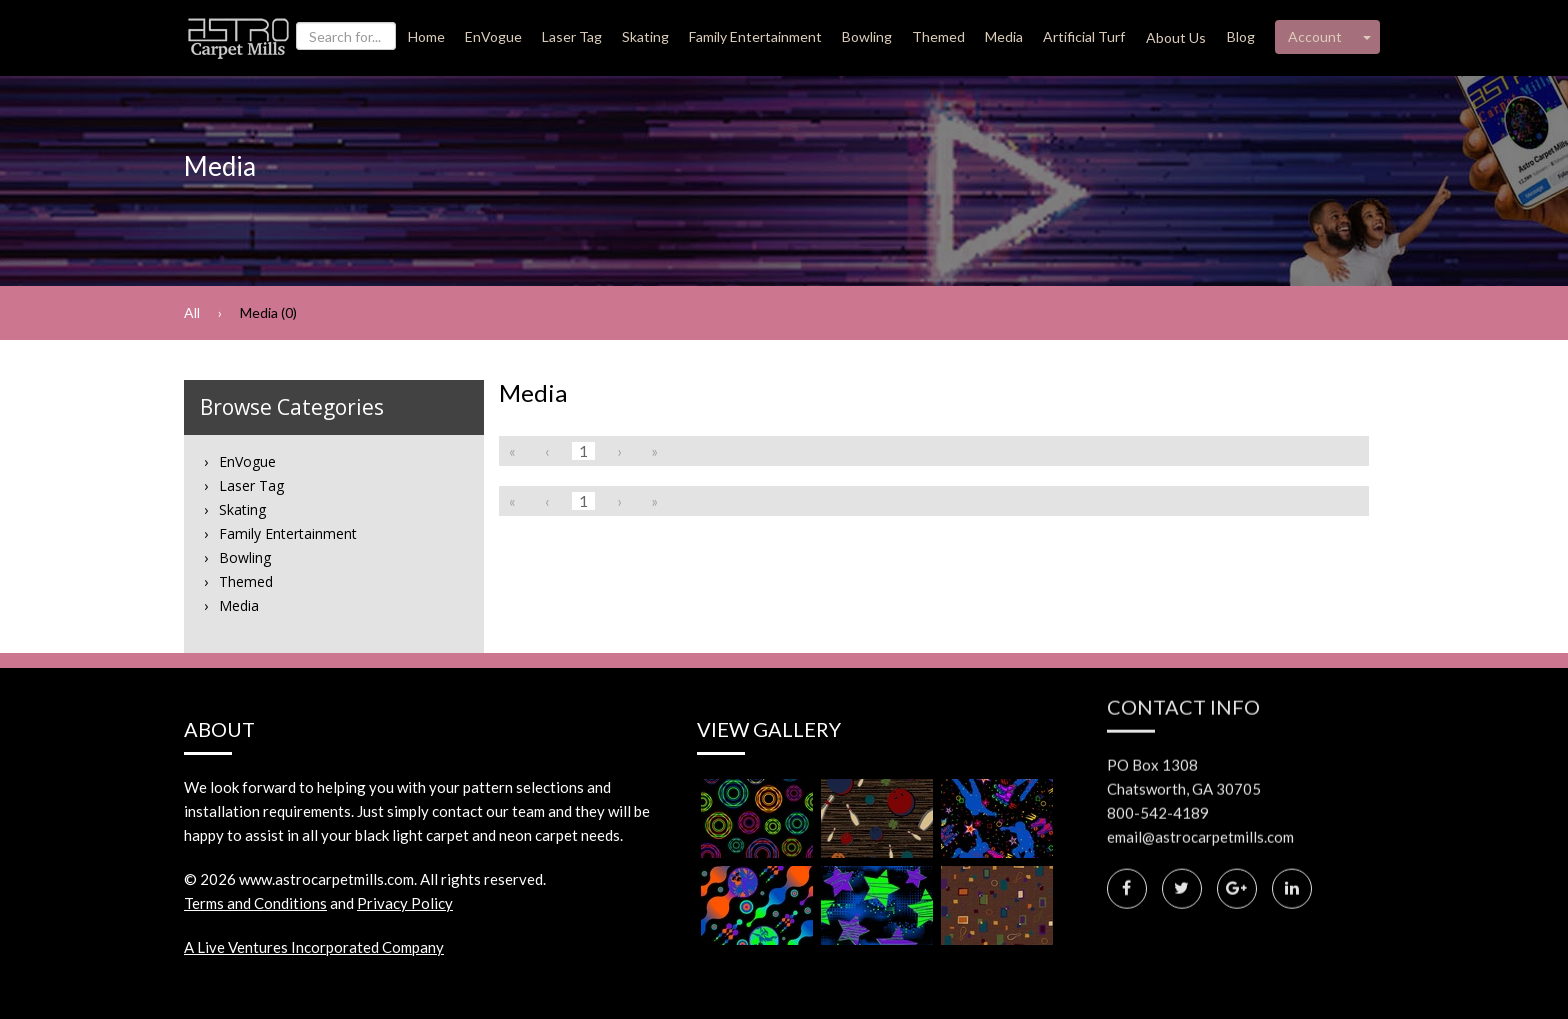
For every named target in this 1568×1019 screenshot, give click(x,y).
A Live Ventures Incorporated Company (314, 947)
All (192, 312)
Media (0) (268, 312)
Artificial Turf (1084, 36)
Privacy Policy (405, 903)
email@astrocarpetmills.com (1200, 784)
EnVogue (493, 36)
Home (426, 36)
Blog (1241, 36)
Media (1004, 36)
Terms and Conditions (255, 903)
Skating (645, 36)
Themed (938, 36)
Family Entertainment (755, 36)
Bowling (867, 36)
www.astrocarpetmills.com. (328, 879)
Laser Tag (572, 36)
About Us (1176, 37)
